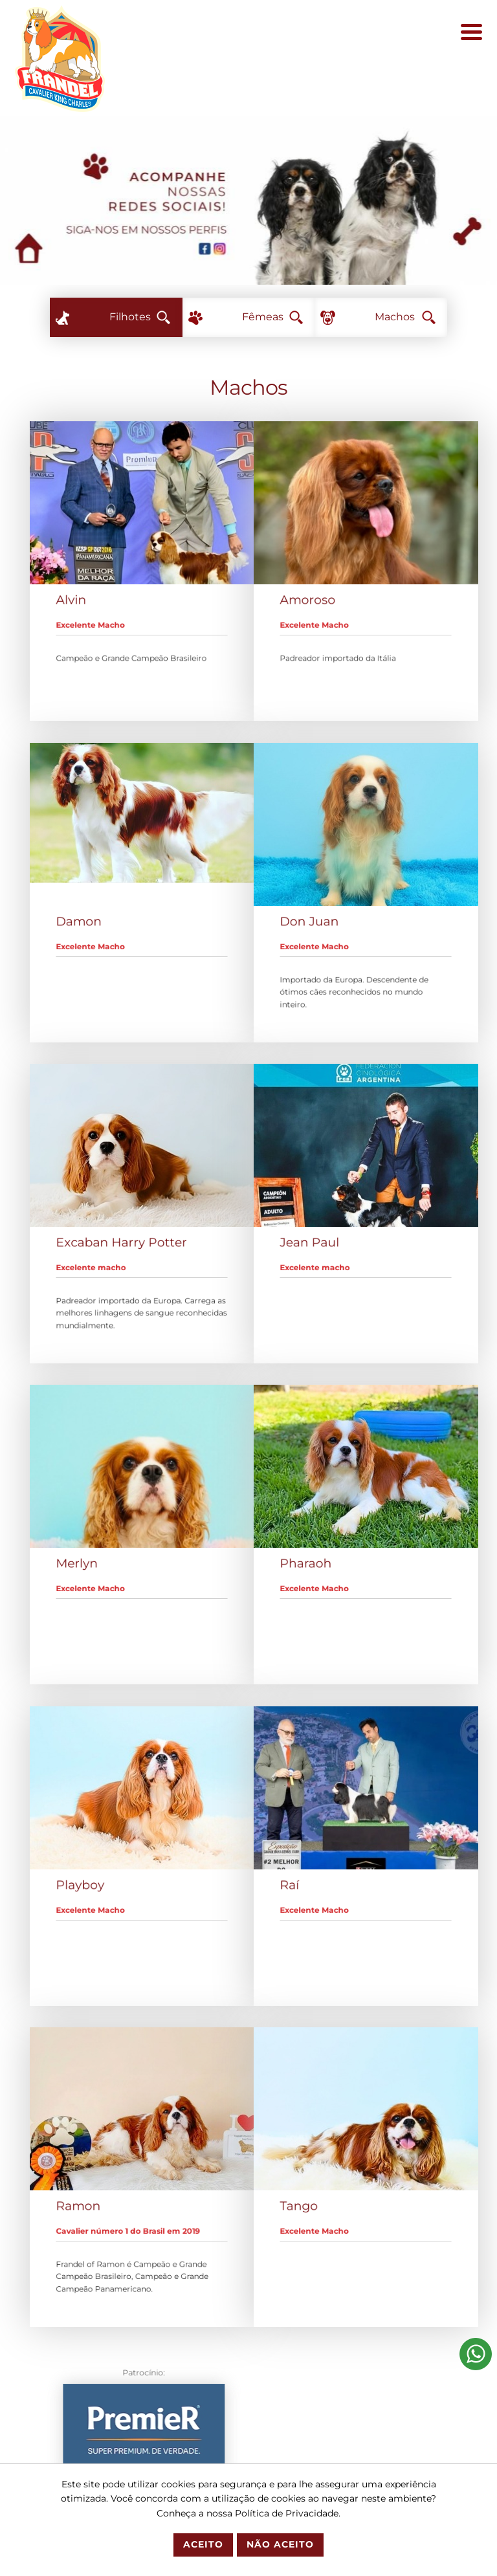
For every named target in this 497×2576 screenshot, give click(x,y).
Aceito (203, 2544)
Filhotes (139, 317)
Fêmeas (272, 317)
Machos (405, 317)
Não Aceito (280, 2544)
